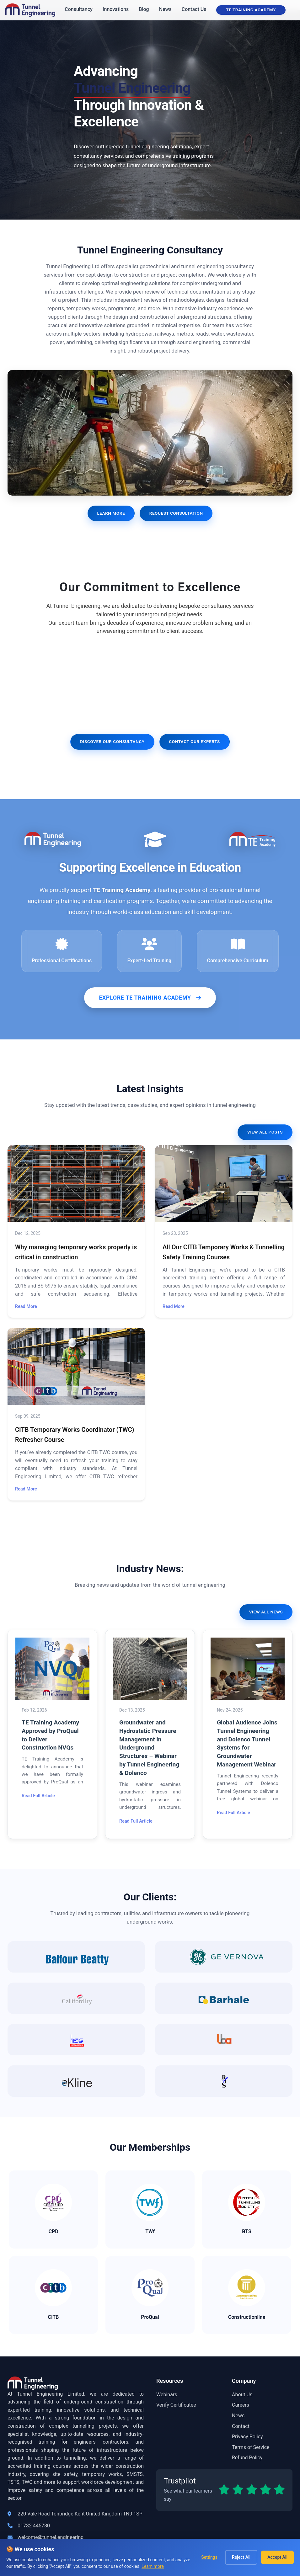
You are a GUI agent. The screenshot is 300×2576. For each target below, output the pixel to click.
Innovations (116, 9)
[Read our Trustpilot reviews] (224, 2491)
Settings (209, 2557)
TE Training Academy (251, 9)
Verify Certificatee (176, 2406)
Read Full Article (38, 1796)
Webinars (166, 2396)
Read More (26, 1306)
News (165, 9)
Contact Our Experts (194, 741)
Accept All (277, 2557)
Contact (240, 2428)
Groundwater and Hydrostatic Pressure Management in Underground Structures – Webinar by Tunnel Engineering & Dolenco (149, 1748)
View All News (266, 1611)
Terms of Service (251, 2449)
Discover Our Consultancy (112, 741)
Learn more (153, 2566)
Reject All (241, 2557)
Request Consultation (176, 513)
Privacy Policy (247, 2438)
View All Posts (265, 1132)
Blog (144, 9)
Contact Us (194, 9)
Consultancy (79, 9)
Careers (240, 2406)
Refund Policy (247, 2459)
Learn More (111, 513)
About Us (242, 2396)
